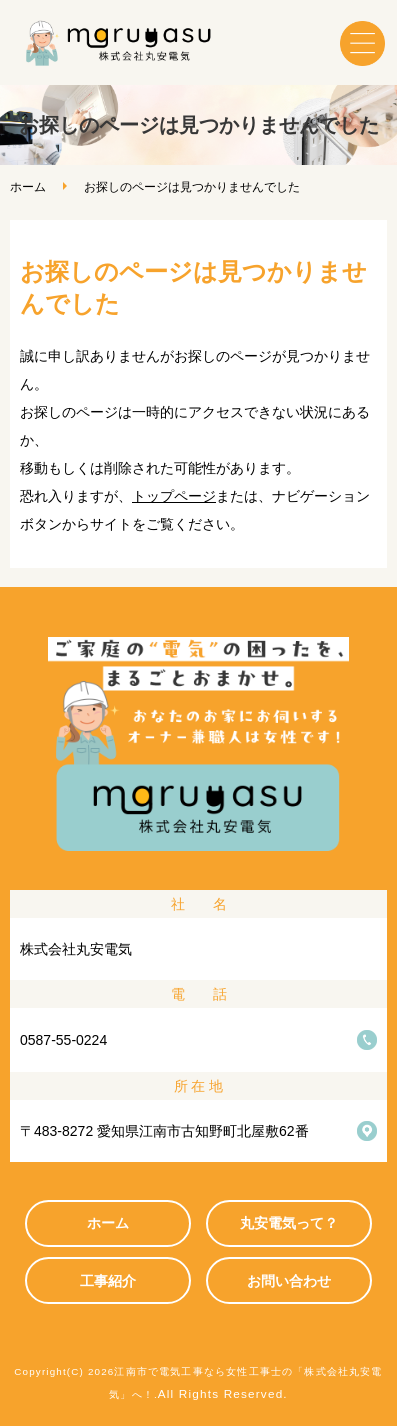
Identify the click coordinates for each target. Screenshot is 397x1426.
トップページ (174, 496)
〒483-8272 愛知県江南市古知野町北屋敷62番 (164, 1131)
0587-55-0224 (63, 1040)
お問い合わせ (289, 1281)
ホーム (28, 187)
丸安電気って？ (289, 1223)
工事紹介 (108, 1281)
